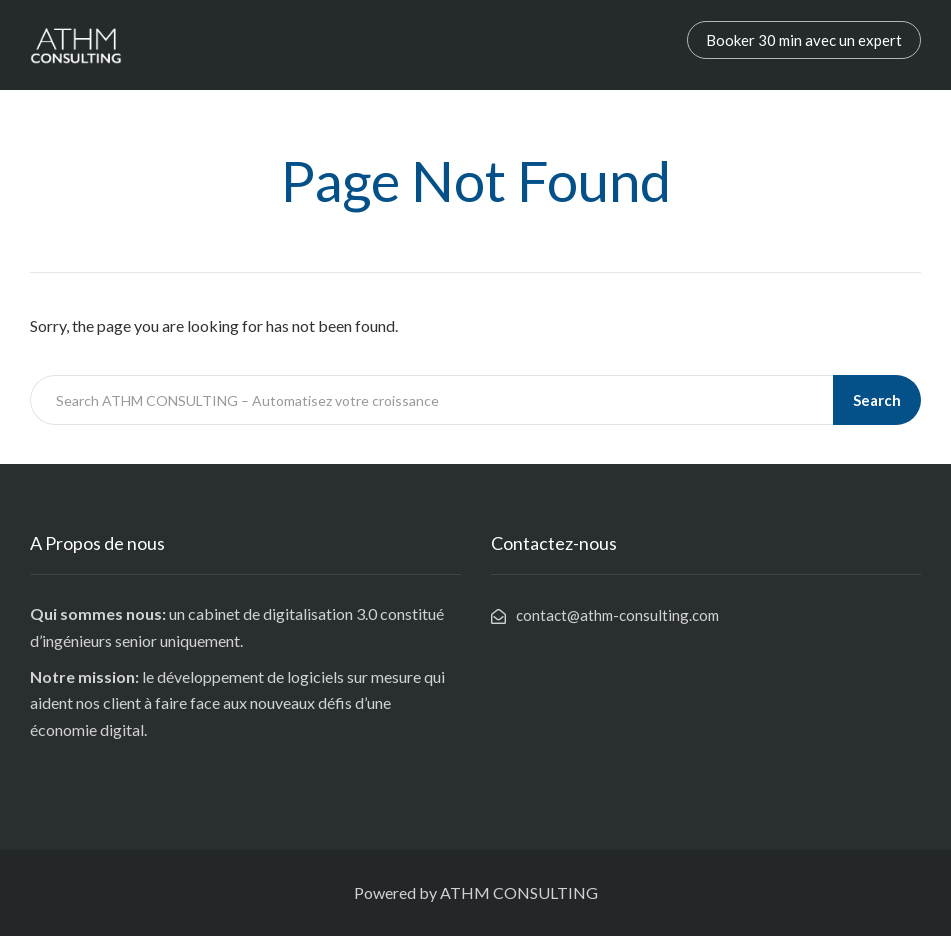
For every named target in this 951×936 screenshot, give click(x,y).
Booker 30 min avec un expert (804, 40)
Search (877, 400)
